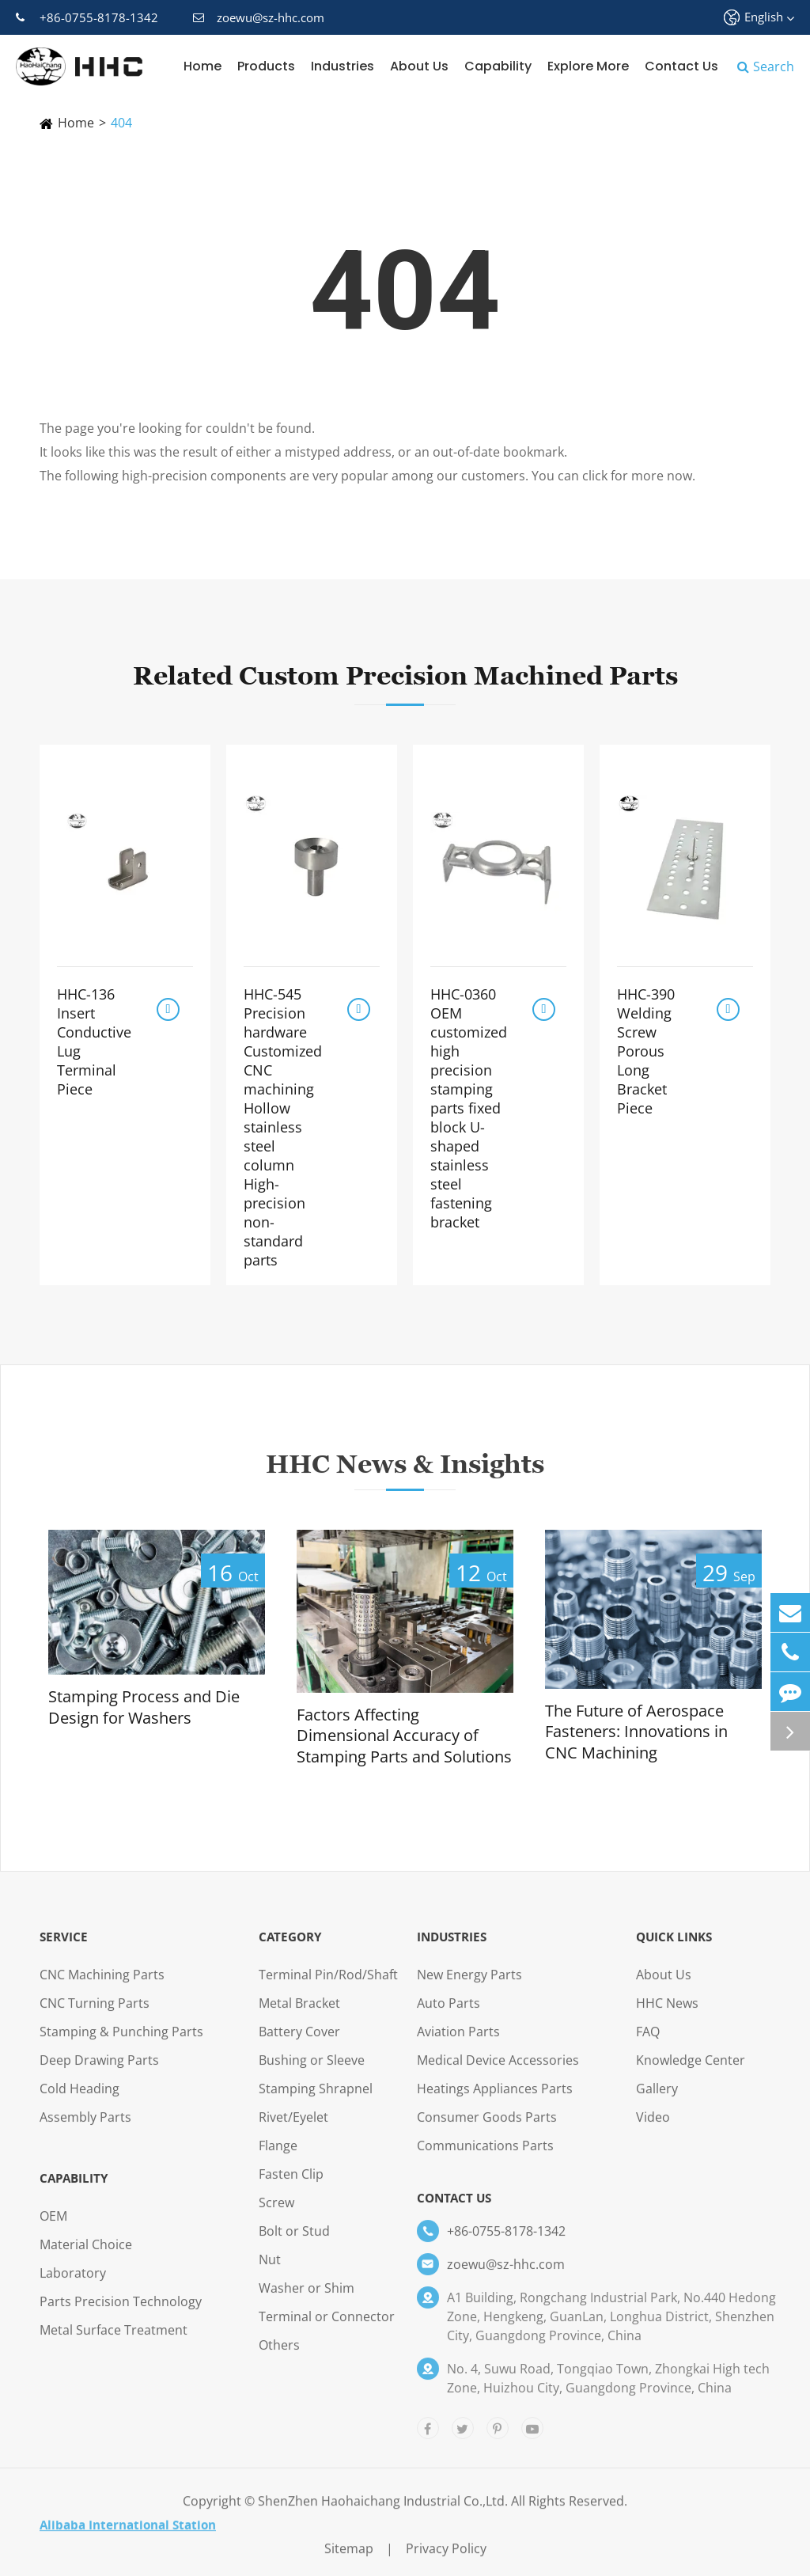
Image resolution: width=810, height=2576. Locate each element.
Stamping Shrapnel (316, 2099)
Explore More (588, 66)
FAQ (648, 2042)
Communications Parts (485, 2156)
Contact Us (681, 66)
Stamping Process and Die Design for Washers (144, 1707)
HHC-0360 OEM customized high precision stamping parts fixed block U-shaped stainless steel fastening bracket (468, 1107)
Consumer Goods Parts (487, 2128)
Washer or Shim (306, 2299)
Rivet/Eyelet (293, 2128)
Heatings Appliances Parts (495, 2099)
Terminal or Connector (327, 2327)
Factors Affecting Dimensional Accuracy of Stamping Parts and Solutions (404, 1736)
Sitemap (348, 2559)
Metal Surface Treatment (113, 2341)
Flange (278, 2156)
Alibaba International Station (128, 2535)
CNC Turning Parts (95, 2014)
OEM (53, 2227)
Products (266, 66)
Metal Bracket (299, 2014)
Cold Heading (79, 2099)
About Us (419, 66)
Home (202, 66)
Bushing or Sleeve (312, 2071)
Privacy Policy (446, 2559)
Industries (342, 66)
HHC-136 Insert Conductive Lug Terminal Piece (94, 1041)
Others (279, 2356)
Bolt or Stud (294, 2242)
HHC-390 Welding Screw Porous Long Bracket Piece (646, 1050)
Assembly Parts (85, 2128)
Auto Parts (448, 2014)
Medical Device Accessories (498, 2071)
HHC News (667, 2014)
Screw (276, 2213)
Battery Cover (299, 2042)
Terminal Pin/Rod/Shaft (328, 1985)
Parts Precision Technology (121, 2312)
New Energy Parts (469, 1985)
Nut (270, 2270)
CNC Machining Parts (102, 1985)
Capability (498, 66)
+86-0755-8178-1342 (87, 17)
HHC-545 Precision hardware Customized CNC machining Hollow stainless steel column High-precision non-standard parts (283, 1126)
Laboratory (73, 2284)
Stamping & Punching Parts (121, 2042)
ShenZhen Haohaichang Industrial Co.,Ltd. (383, 2512)
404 (121, 122)
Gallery (657, 2099)
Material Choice (86, 2255)
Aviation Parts (458, 2042)
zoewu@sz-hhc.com (258, 17)
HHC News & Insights (405, 1474)
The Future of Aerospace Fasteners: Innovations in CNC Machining (636, 1732)
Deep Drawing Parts (99, 2071)
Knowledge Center (690, 2071)
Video (653, 2128)
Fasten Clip (291, 2185)
